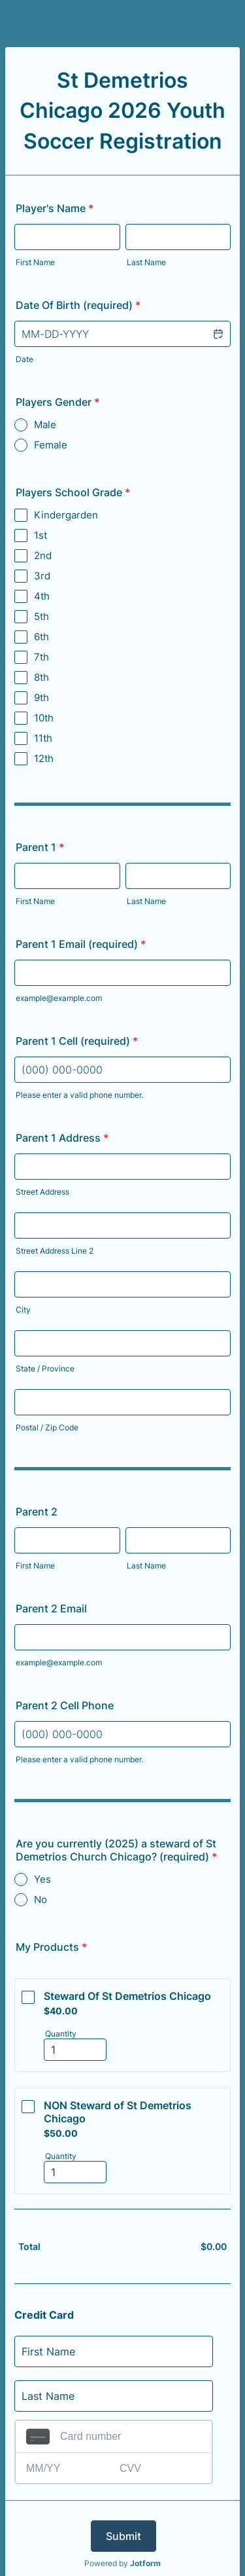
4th (42, 596)
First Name (35, 262)
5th (41, 616)
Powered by (122, 2563)
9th (41, 697)
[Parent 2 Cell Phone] (122, 1734)
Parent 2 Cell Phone (65, 1705)
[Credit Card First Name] (113, 2351)
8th (41, 677)
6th (41, 636)
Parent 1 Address (62, 1137)
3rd (42, 576)
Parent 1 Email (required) (81, 944)
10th (44, 718)
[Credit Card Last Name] (113, 2396)
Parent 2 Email (51, 1608)
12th (44, 758)
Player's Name (54, 208)
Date (24, 359)
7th (41, 657)
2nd (43, 555)
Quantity (60, 2034)
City (23, 1310)
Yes (42, 1879)
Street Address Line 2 (54, 1251)
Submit (123, 2536)
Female (50, 445)
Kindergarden (66, 515)
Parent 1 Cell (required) (77, 1040)
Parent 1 (40, 847)
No (40, 1899)
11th (43, 738)
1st (40, 535)
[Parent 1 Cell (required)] (122, 1070)
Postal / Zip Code (47, 1427)
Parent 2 (36, 1511)
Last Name (146, 262)
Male (45, 424)
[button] (217, 334)
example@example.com (59, 998)
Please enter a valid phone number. (79, 1095)
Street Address (42, 1192)
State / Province (45, 1368)
